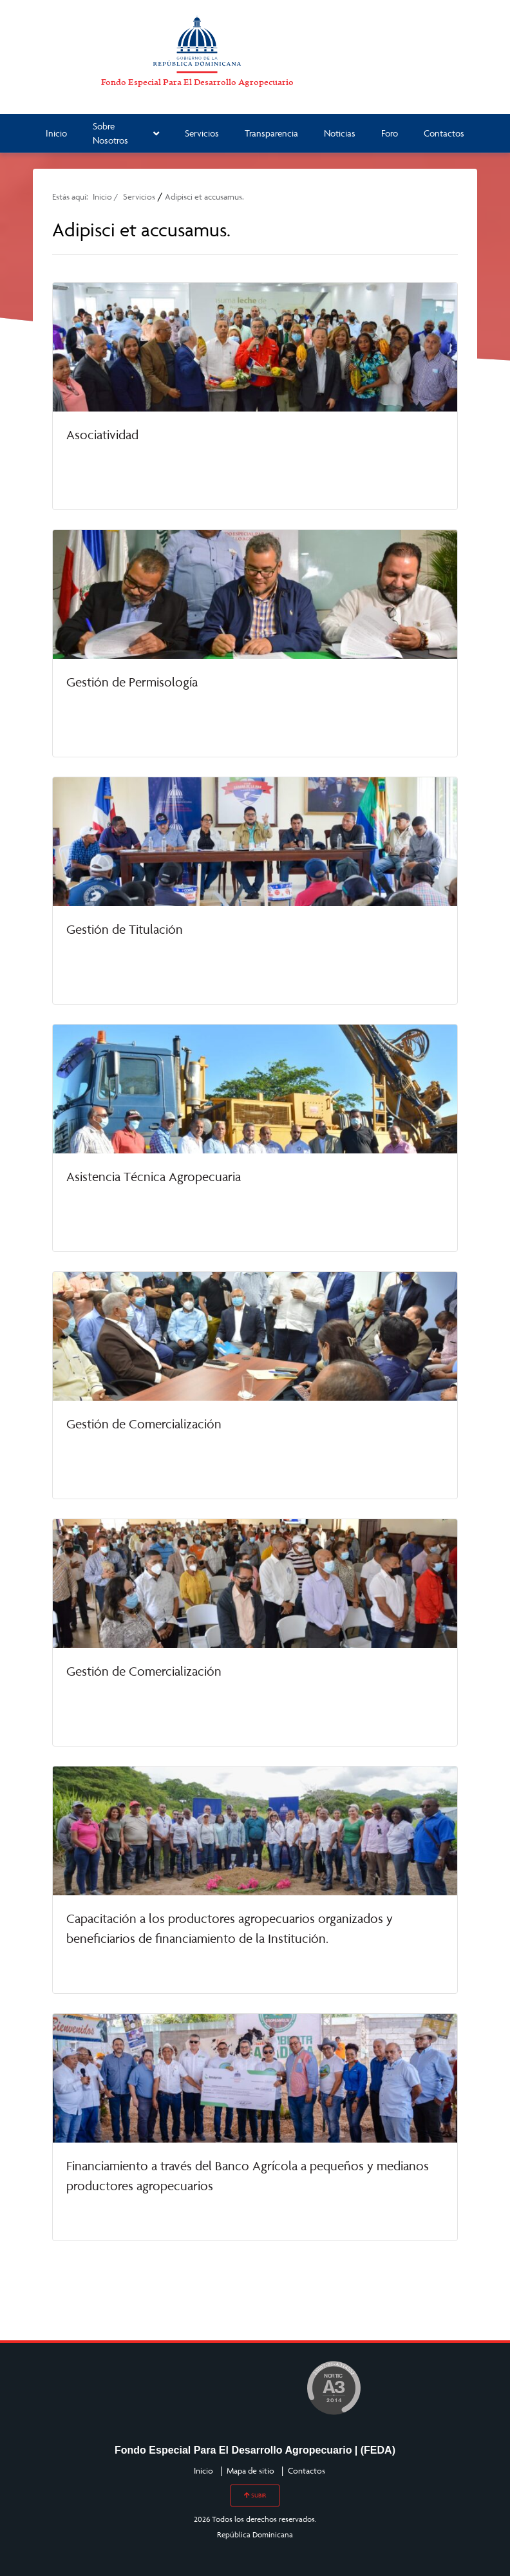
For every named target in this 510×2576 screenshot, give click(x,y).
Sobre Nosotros (126, 133)
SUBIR (255, 2495)
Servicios (202, 133)
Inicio (56, 133)
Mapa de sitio (250, 2470)
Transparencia (271, 133)
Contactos (444, 133)
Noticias (339, 133)
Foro (389, 133)
